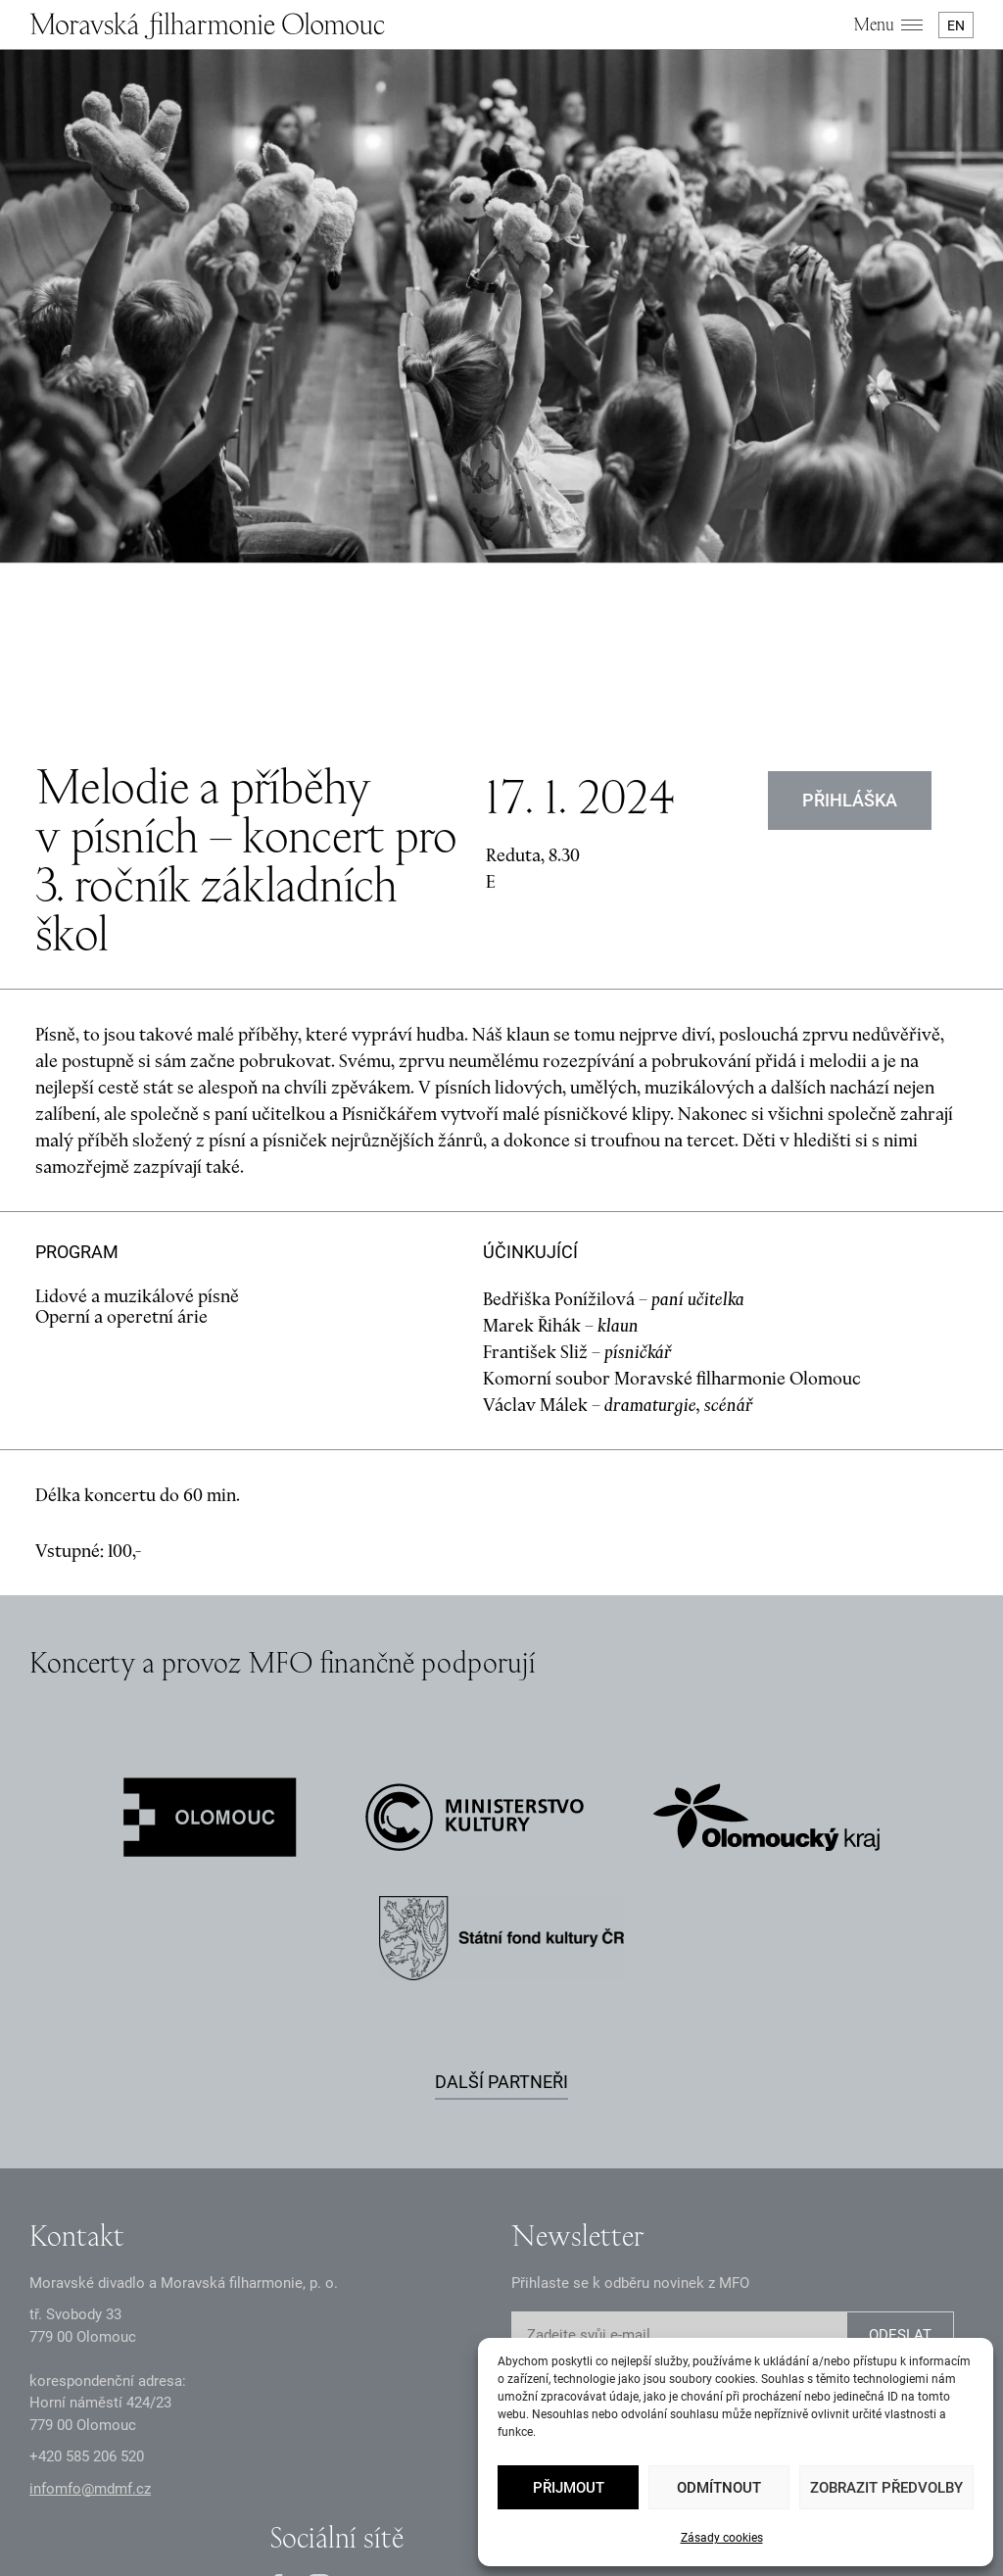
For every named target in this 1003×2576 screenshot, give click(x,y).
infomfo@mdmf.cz (90, 2288)
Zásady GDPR (254, 2483)
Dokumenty (427, 2483)
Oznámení (343, 2483)
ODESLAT (900, 2135)
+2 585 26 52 (86, 2256)
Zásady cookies (722, 2538)
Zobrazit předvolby (886, 2488)
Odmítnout (719, 2488)
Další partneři (501, 1881)
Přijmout (568, 2488)
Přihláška (849, 599)
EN (956, 25)
